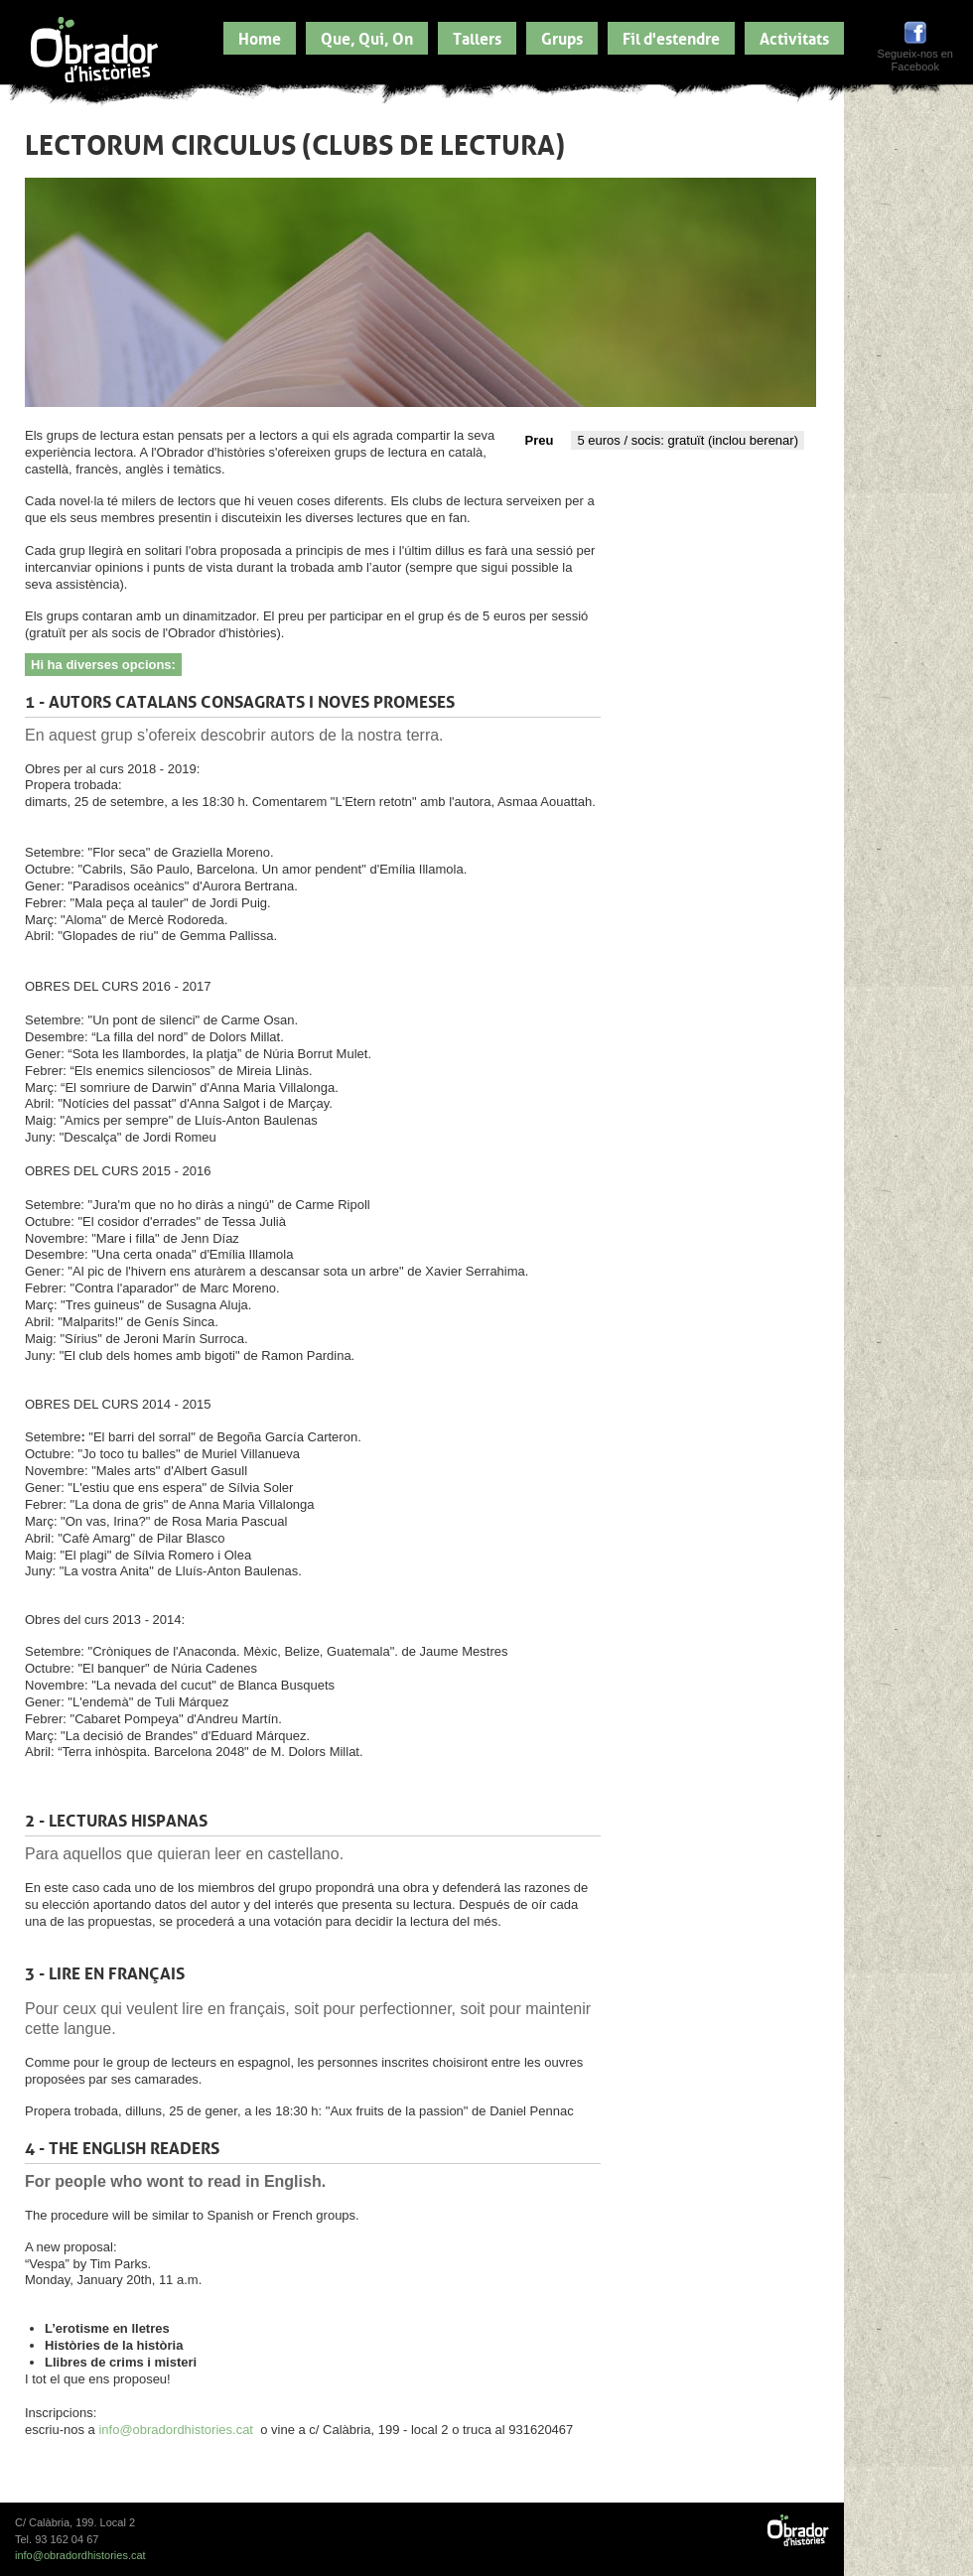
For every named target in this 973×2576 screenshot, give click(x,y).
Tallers (477, 37)
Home (259, 37)
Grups (562, 37)
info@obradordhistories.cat (175, 2429)
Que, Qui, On (367, 37)
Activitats (794, 37)
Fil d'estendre (671, 37)
